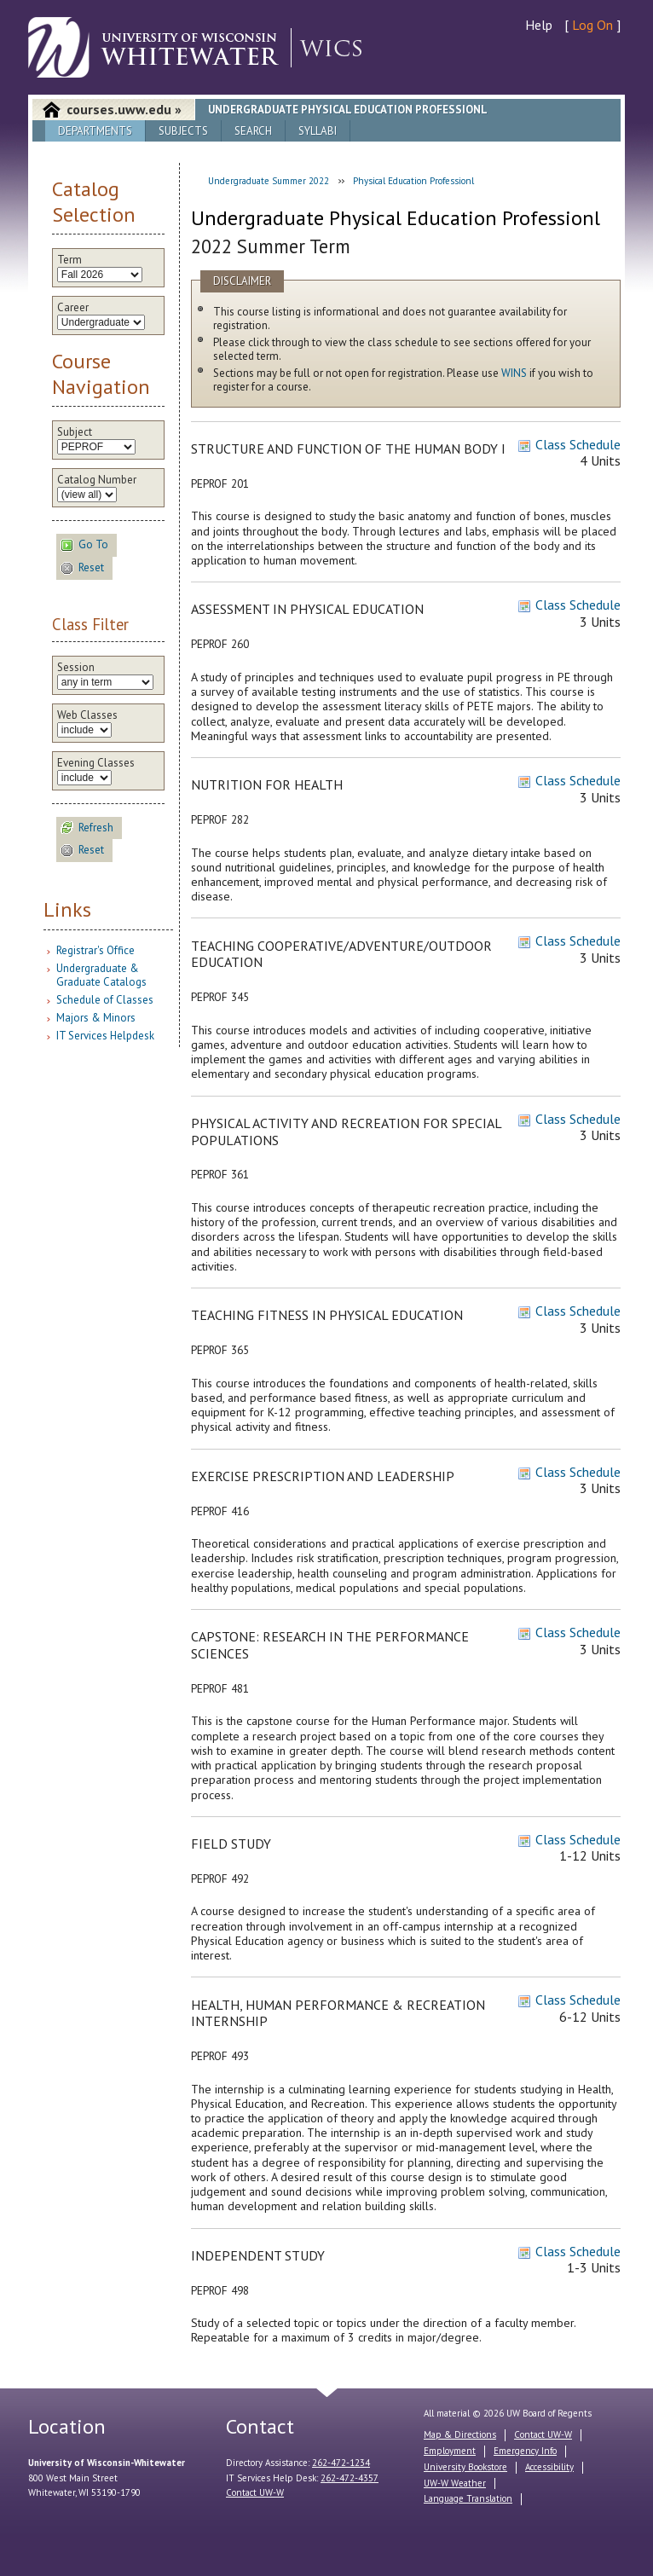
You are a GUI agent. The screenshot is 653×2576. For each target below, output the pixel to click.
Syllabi (317, 131)
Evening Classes (96, 763)
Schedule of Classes (104, 1000)
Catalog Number (96, 480)
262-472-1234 (341, 2463)
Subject (74, 432)
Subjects (183, 131)
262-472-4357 (350, 2478)
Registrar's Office (95, 950)
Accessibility (549, 2467)
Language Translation (468, 2498)
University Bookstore (465, 2467)
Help (538, 24)
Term (69, 260)
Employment (450, 2451)
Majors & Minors (96, 1017)
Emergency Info (525, 2451)
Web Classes (87, 715)
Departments (95, 131)
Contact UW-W (255, 2492)
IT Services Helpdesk (105, 1035)
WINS (514, 373)
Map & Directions (460, 2434)
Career (73, 308)
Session (76, 667)
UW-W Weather (455, 2483)
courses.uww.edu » (124, 109)
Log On (592, 24)
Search (253, 131)
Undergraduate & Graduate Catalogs (101, 975)
